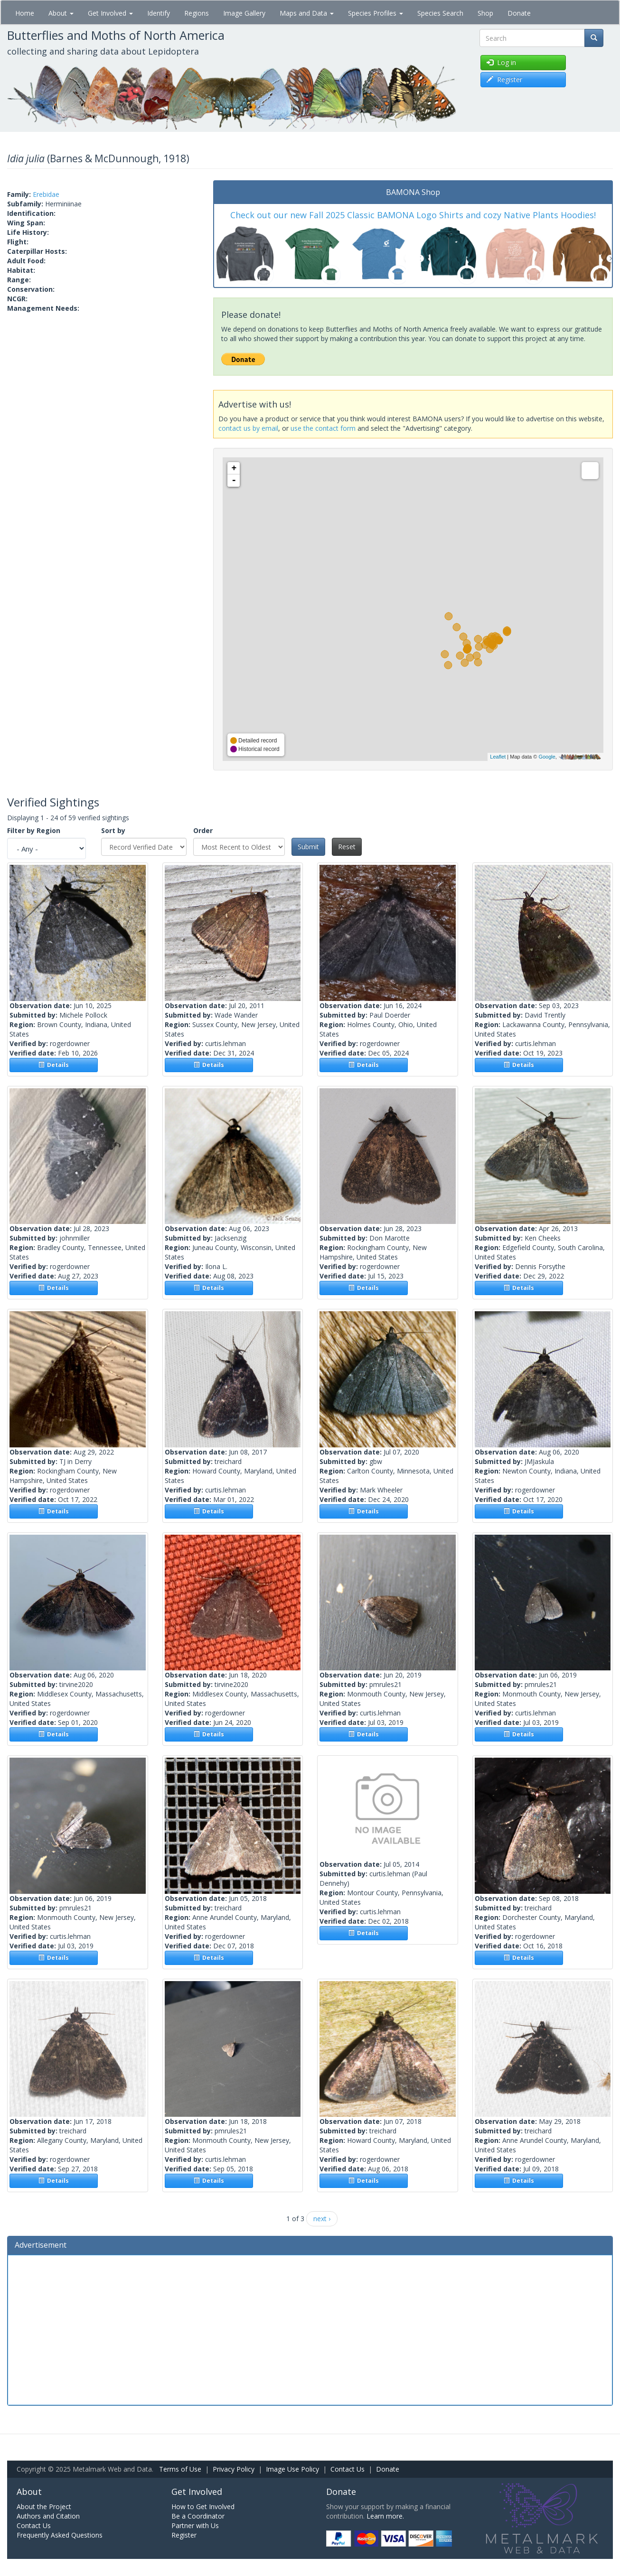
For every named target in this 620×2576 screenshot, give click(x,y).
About (61, 13)
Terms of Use (180, 2469)
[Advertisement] (310, 2328)
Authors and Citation (48, 2515)
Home (24, 13)
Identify (158, 13)
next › (321, 2218)
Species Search (440, 13)
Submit (308, 846)
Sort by (113, 830)
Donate (519, 13)
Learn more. (385, 2515)
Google (546, 757)
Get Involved (110, 13)
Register (184, 2534)
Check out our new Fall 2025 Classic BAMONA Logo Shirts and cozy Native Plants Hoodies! (413, 215)
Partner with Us (195, 2525)
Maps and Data (307, 13)
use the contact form (323, 428)
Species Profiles (375, 13)
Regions (196, 13)
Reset (347, 846)
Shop (485, 13)
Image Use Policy (292, 2469)
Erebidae (46, 194)
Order (203, 830)
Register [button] (504, 79)
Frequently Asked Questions (60, 2534)
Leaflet (498, 757)
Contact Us (347, 2469)
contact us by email (248, 428)
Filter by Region (33, 830)
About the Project (44, 2506)
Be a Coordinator (198, 2515)
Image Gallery (244, 13)
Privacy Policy (233, 2469)
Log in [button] (501, 62)
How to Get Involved (203, 2506)
